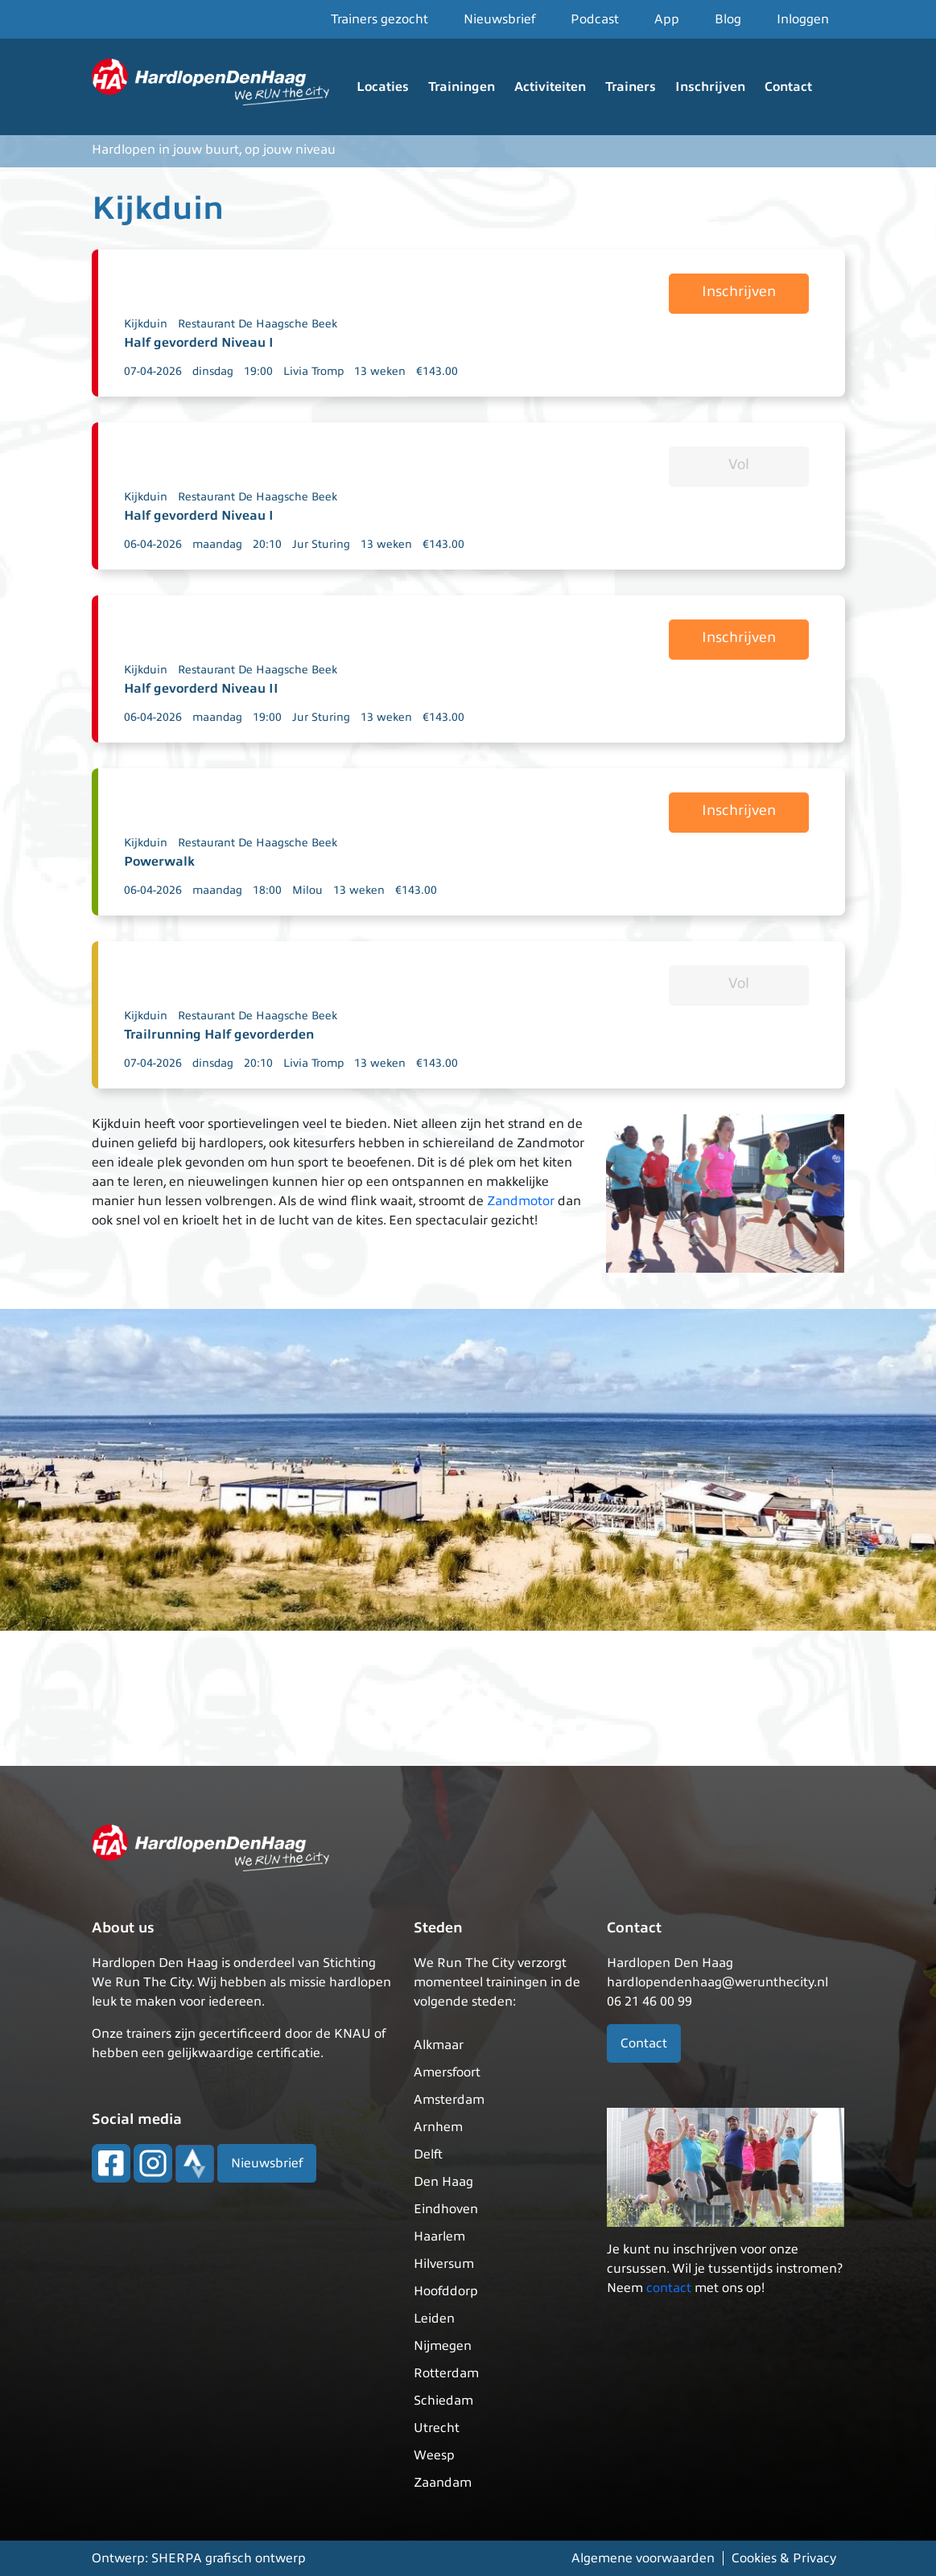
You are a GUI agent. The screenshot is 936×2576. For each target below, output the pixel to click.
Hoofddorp (446, 2291)
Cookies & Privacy (784, 2558)
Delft (428, 2154)
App (666, 19)
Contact (788, 87)
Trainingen (461, 87)
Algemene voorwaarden (643, 2558)
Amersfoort (447, 2072)
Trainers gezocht (379, 19)
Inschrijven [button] (739, 291)
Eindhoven (446, 2209)
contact (668, 2288)
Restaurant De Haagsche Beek (257, 324)
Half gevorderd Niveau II (201, 688)
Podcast (595, 19)
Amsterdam (449, 2099)
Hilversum (444, 2264)
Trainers (630, 87)
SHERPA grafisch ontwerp (228, 2558)
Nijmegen (443, 2346)
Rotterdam (446, 2373)
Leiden (434, 2318)
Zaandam (443, 2482)
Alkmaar (439, 2045)
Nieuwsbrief (499, 19)
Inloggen (803, 19)
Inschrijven (710, 87)
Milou (307, 890)
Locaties (383, 87)
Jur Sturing (321, 544)
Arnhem (438, 2127)
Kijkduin (145, 324)
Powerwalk (159, 861)
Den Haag (443, 2182)
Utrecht (437, 2428)
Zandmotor (521, 1201)
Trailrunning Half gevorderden (219, 1034)
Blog (728, 19)
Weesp (434, 2455)
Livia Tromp (313, 371)
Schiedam (443, 2400)
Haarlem (439, 2236)
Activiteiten (550, 87)
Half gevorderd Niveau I (199, 342)
